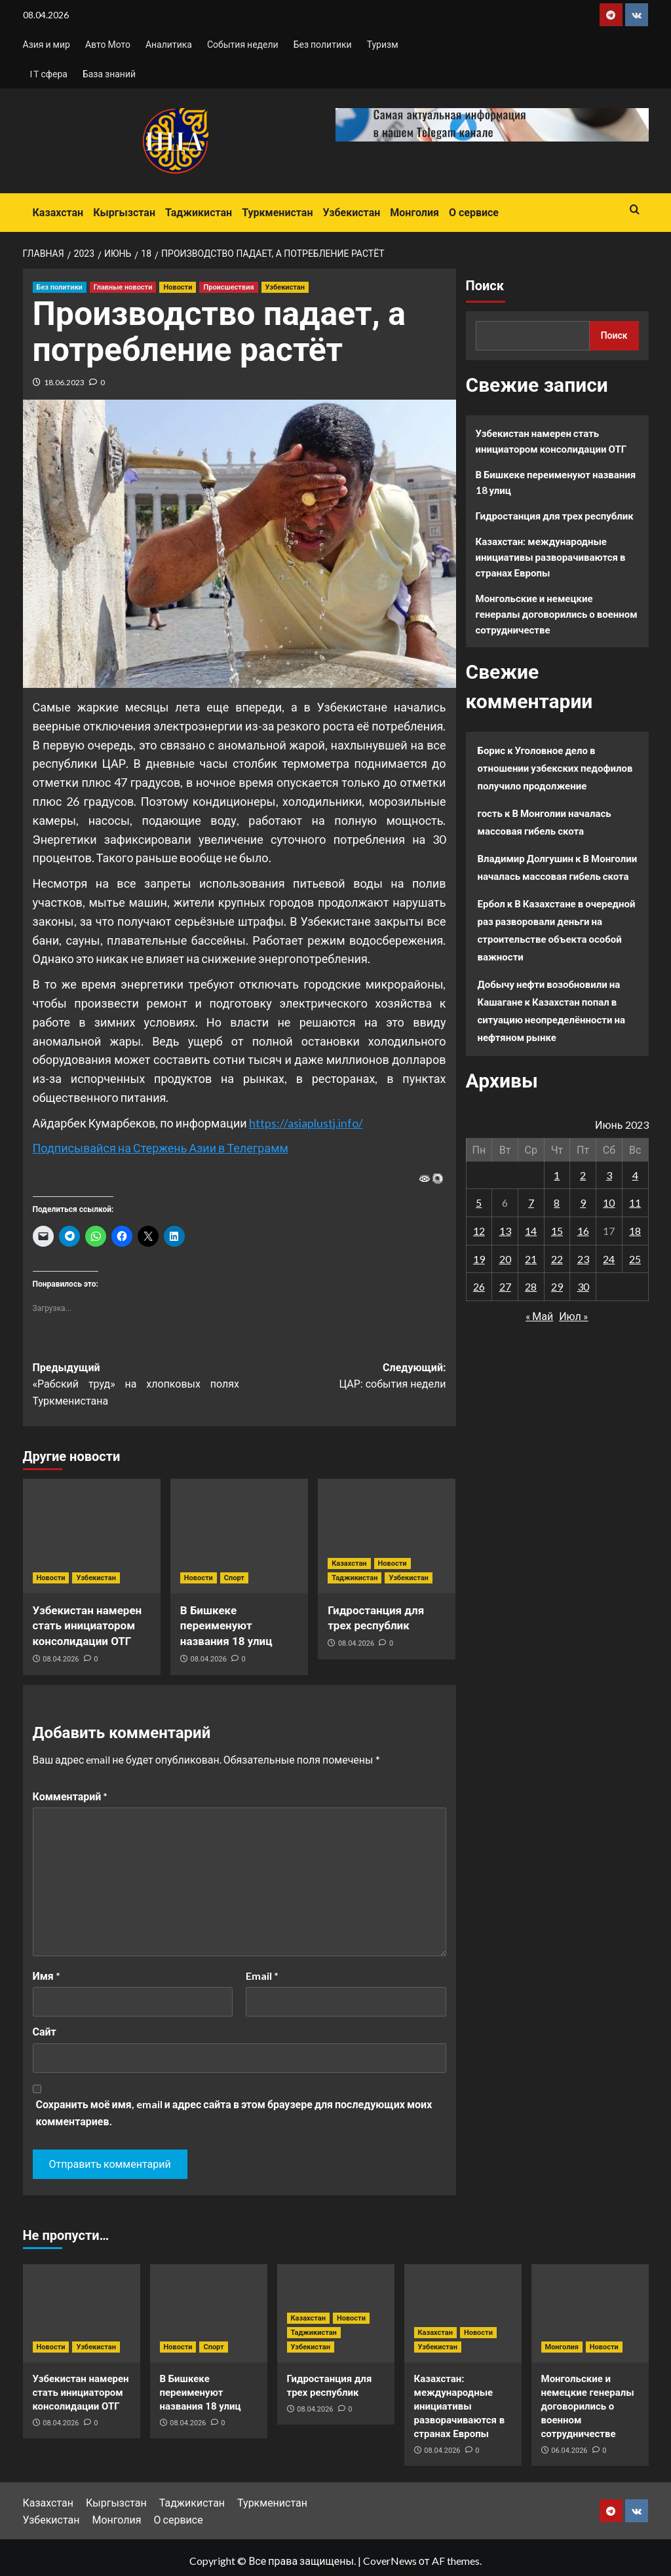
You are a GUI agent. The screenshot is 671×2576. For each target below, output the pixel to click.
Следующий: (342, 1377)
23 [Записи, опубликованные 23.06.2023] (583, 1259)
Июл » (573, 1316)
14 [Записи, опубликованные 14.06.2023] (531, 1230)
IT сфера (48, 73)
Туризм (382, 44)
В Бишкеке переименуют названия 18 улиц (226, 1626)
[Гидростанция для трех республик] (386, 1536)
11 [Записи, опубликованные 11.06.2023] (635, 1202)
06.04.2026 (569, 2450)
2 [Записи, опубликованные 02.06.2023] (583, 1175)
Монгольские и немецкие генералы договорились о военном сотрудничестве (557, 613)
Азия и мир (46, 44)
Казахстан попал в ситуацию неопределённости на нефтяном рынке (552, 1019)
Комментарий (70, 1796)
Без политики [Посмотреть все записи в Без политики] (60, 287)
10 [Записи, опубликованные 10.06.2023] (609, 1202)
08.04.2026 (61, 1659)
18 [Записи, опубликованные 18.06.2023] (635, 1230)
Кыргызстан (124, 212)
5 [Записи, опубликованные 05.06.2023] (479, 1202)
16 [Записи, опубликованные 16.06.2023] (583, 1230)
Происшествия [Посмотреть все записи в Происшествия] (228, 287)
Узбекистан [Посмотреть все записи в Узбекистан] (285, 287)
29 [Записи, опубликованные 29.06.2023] (557, 1286)
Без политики (323, 44)
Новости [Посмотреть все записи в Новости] (177, 287)
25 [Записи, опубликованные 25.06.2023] (635, 1259)
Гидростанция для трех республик (555, 515)
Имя (46, 1975)
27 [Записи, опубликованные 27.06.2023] (505, 1286)
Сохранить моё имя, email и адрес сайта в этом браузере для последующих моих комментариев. (234, 2112)
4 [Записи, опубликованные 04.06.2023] (635, 1175)
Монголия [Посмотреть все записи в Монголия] (562, 2347)
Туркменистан (277, 212)
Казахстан (58, 212)
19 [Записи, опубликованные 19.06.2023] (479, 1259)
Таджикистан (198, 212)
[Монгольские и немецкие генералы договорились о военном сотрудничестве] (590, 2313)
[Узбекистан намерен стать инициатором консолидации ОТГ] (92, 1536)
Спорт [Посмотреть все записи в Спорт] (234, 1578)
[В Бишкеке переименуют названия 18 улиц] (239, 1536)
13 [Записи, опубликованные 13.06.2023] (505, 1230)
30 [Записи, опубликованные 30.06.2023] (583, 1286)
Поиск (485, 286)
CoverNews (390, 2560)
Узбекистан (351, 212)
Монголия (414, 212)
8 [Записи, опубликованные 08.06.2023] (557, 1202)
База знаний (109, 73)
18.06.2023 (64, 382)
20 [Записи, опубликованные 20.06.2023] (505, 1259)
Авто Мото (107, 44)
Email (262, 1975)
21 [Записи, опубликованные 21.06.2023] (531, 1259)
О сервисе (474, 212)
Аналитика (168, 44)
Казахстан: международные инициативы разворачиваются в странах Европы (551, 556)
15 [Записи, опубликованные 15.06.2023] (557, 1230)
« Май (539, 1316)
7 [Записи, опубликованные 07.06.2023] (531, 1202)
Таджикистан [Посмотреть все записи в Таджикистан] (354, 1578)
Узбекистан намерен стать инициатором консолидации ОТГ (87, 1626)
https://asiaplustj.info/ (306, 1123)
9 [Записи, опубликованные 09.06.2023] (583, 1202)
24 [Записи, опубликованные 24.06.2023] (609, 1259)
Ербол (491, 903)
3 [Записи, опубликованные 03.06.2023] (609, 1175)
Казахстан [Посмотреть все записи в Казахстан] (349, 1563)
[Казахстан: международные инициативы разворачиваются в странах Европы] (463, 2313)
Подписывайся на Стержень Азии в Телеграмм (160, 1148)
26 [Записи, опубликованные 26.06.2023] (479, 1286)
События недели (242, 44)
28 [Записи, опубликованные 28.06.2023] (531, 1286)
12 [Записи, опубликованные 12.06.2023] (479, 1230)
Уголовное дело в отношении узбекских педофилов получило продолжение (555, 767)
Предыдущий (136, 1385)
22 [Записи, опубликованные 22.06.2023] (557, 1259)
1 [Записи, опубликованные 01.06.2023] (557, 1175)
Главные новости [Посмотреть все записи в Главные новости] (123, 287)
